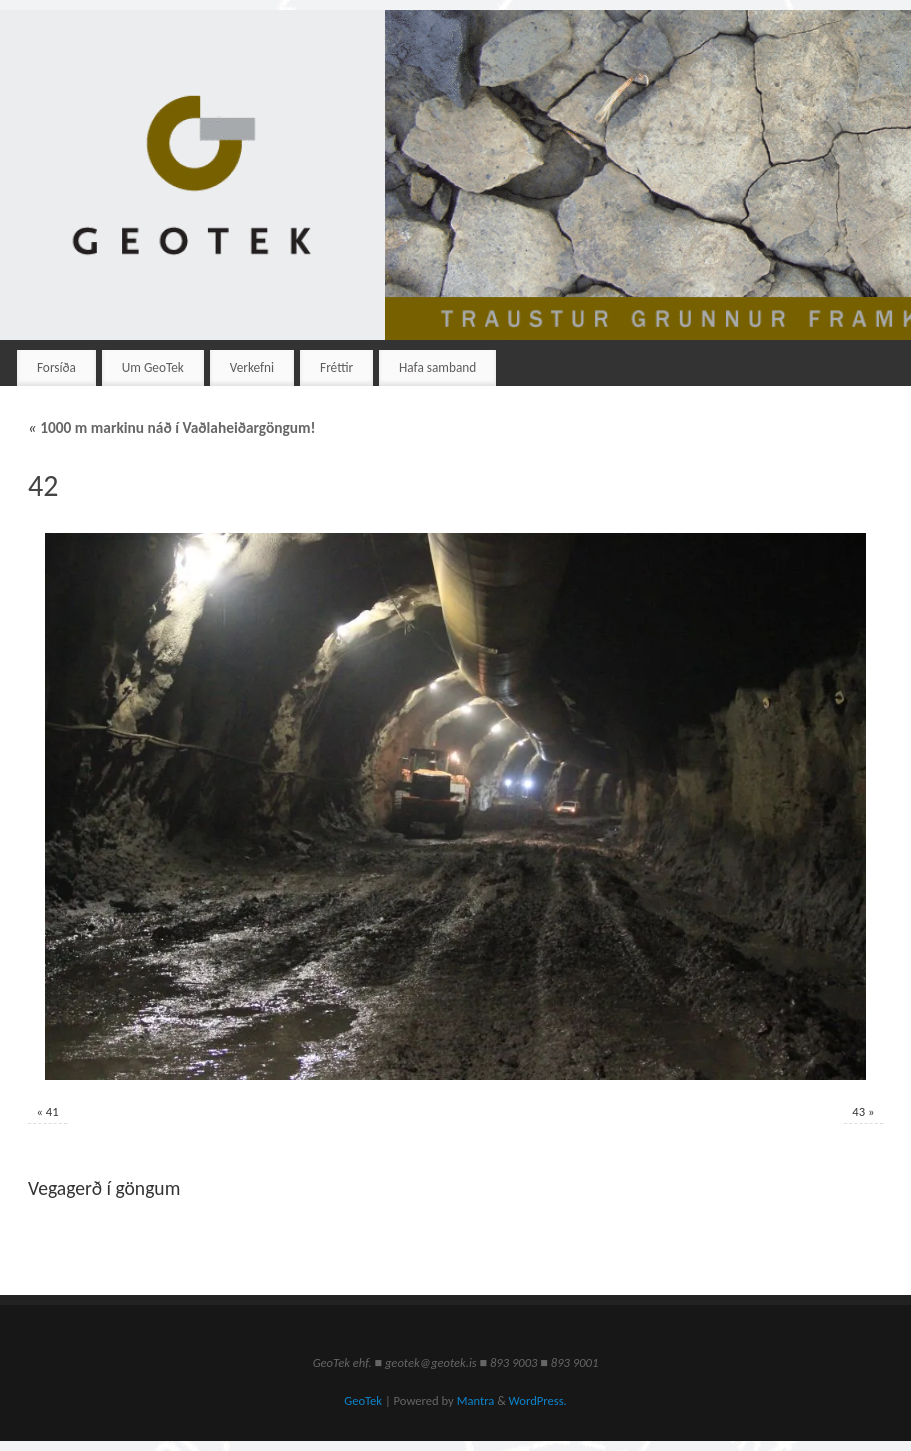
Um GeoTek (153, 367)
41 (52, 1111)
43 (858, 1111)
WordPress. (538, 1400)
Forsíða (56, 367)
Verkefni (252, 367)
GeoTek (363, 1400)
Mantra (476, 1400)
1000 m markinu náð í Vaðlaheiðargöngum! (172, 427)
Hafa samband (437, 367)
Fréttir (336, 367)
